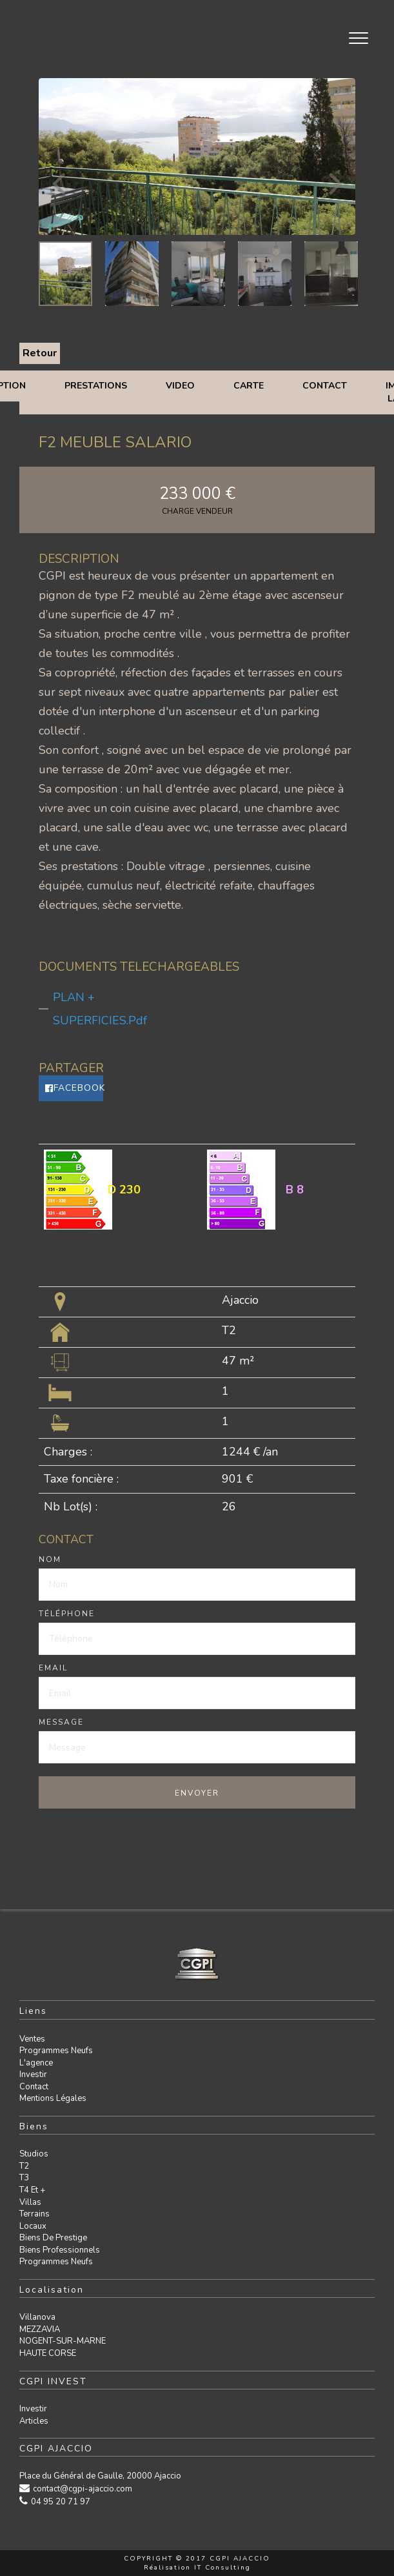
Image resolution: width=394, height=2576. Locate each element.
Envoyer (197, 1793)
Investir (33, 2074)
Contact (324, 386)
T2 (24, 2166)
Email (53, 1668)
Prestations (95, 386)
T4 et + (32, 2190)
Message (61, 1722)
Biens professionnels (59, 2250)
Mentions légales (52, 2098)
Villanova (37, 2317)
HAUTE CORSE (47, 2353)
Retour (40, 353)
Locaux (32, 2226)
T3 (24, 2178)
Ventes (32, 2039)
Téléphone (67, 1613)
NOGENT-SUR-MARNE (62, 2341)
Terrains (34, 2214)
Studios (33, 2154)
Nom (50, 1559)
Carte (248, 386)
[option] (197, 156)
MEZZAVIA (39, 2329)
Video (180, 386)
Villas (30, 2202)
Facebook (74, 1088)
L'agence (36, 2063)
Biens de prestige (53, 2238)
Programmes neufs (56, 2050)
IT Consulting (222, 2567)
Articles (33, 2421)
